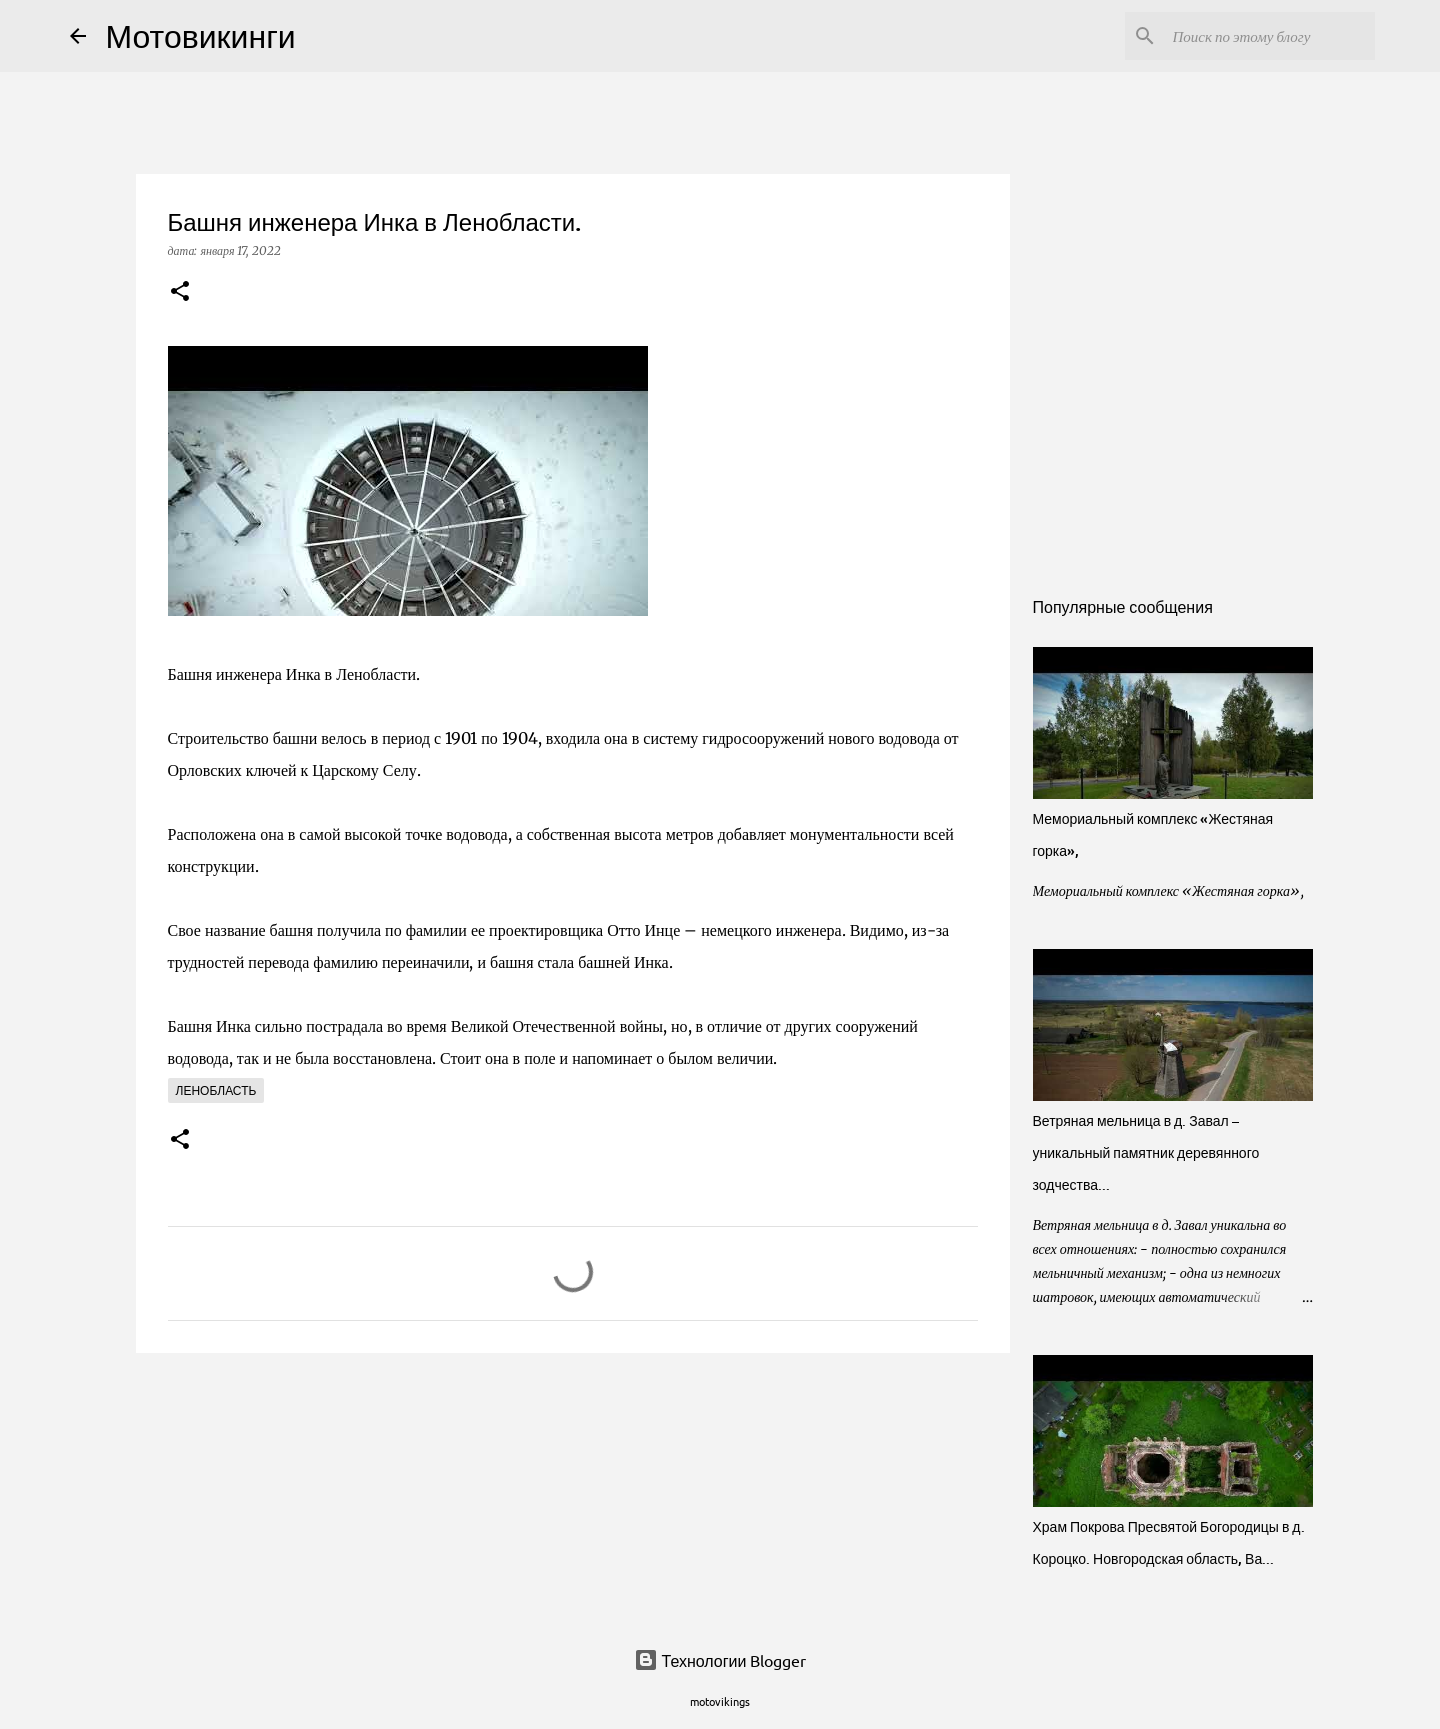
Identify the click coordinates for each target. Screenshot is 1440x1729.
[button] (180, 292)
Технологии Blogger (720, 1660)
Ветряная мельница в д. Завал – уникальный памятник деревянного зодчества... (1146, 1152)
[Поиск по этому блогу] (1270, 36)
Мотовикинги (201, 35)
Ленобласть (216, 1090)
